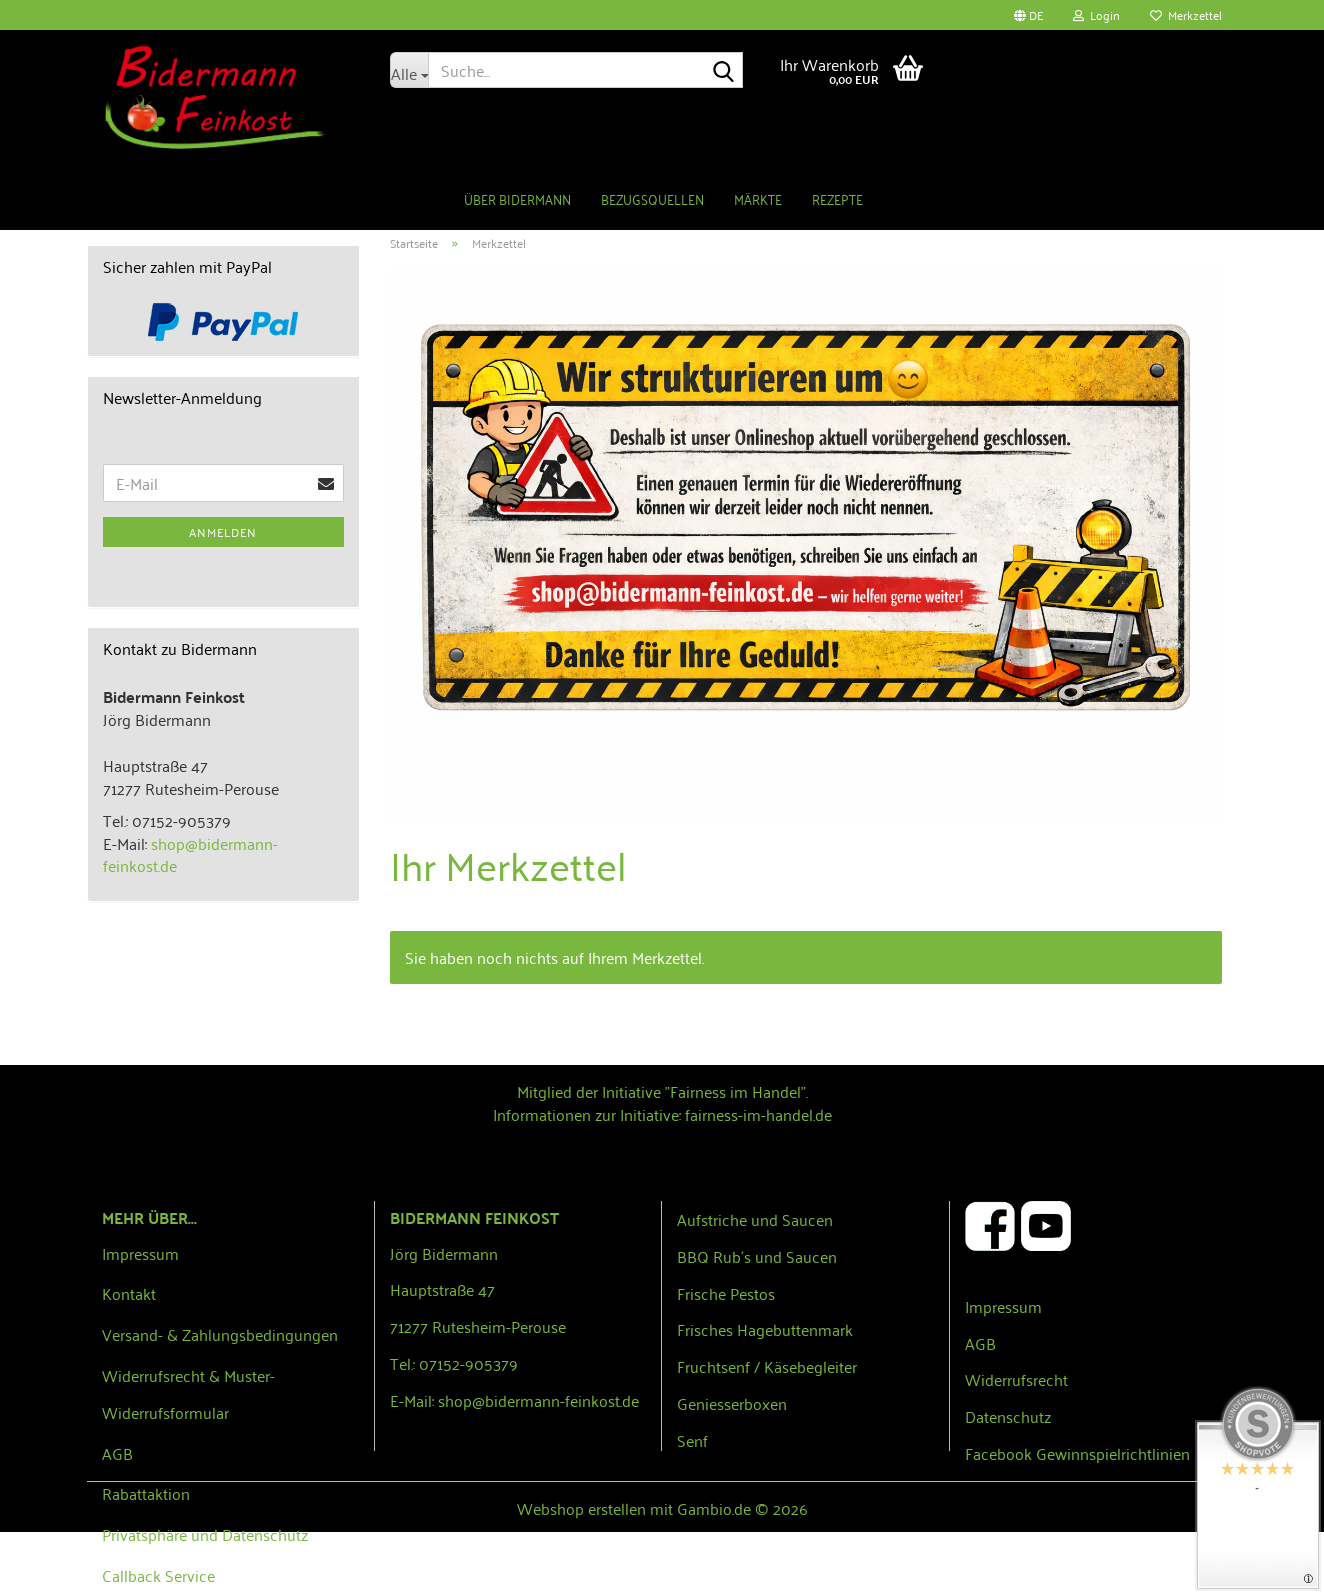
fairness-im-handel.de (758, 1114)
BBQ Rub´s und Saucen (757, 1256)
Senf (692, 1440)
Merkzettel (1186, 14)
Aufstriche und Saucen (755, 1219)
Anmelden (223, 531)
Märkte (758, 198)
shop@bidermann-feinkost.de (190, 854)
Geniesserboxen (732, 1403)
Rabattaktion (146, 1493)
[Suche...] (409, 70)
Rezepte (837, 198)
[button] (1028, 15)
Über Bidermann (517, 198)
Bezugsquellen (652, 198)
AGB (117, 1453)
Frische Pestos (726, 1293)
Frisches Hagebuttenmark (765, 1329)
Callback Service (158, 1575)
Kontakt (129, 1293)
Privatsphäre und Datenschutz (205, 1534)
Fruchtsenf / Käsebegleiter (767, 1366)
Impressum (140, 1253)
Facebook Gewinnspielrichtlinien (1077, 1453)
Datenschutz (1008, 1416)
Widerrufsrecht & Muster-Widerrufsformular (188, 1393)
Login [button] (1096, 14)
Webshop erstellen (581, 1508)
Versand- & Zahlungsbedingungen (220, 1334)
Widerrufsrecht (1016, 1379)
